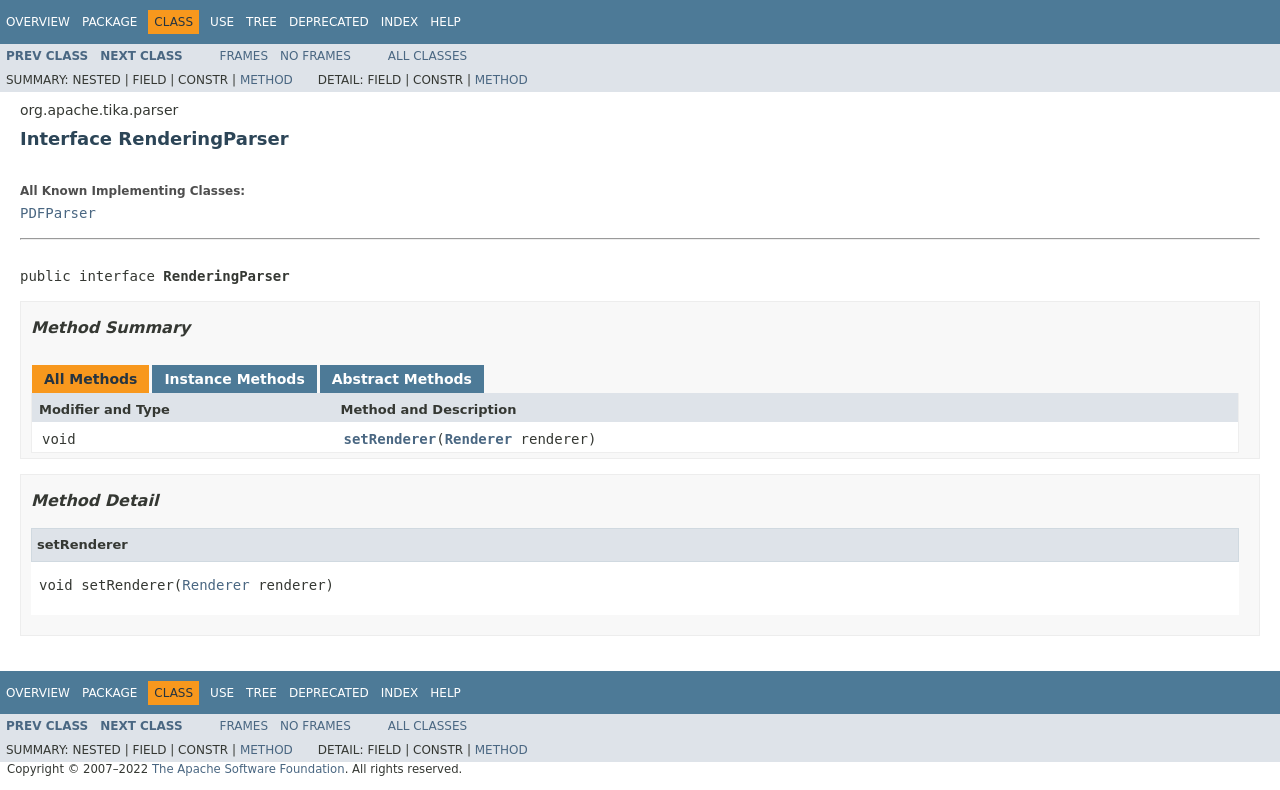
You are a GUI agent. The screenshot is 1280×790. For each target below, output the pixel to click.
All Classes (427, 56)
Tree (261, 22)
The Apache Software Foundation (248, 769)
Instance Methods (234, 379)
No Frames (315, 56)
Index (400, 22)
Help (445, 22)
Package (109, 22)
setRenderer (390, 439)
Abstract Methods (402, 379)
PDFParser (58, 213)
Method (266, 80)
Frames (244, 56)
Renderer (478, 439)
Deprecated (329, 22)
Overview (38, 22)
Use (222, 22)
